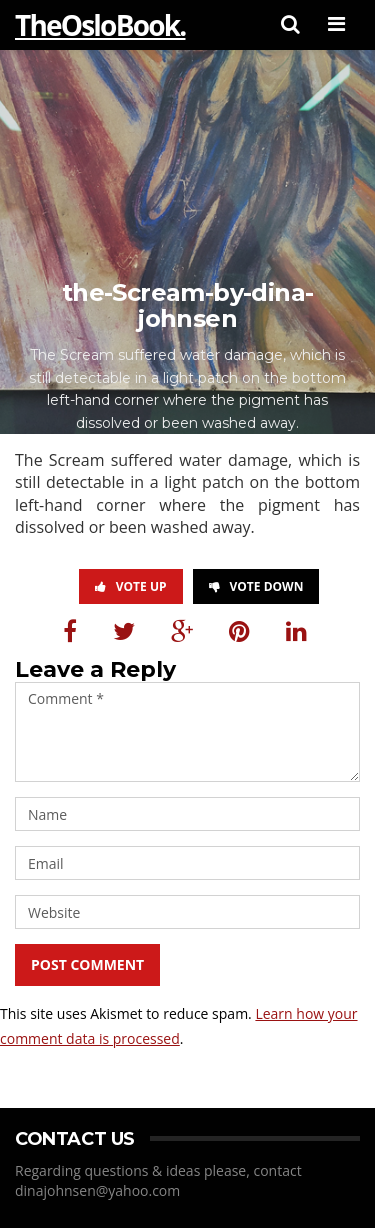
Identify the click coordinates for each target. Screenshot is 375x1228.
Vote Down (256, 586)
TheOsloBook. (100, 25)
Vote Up (131, 586)
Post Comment (87, 964)
